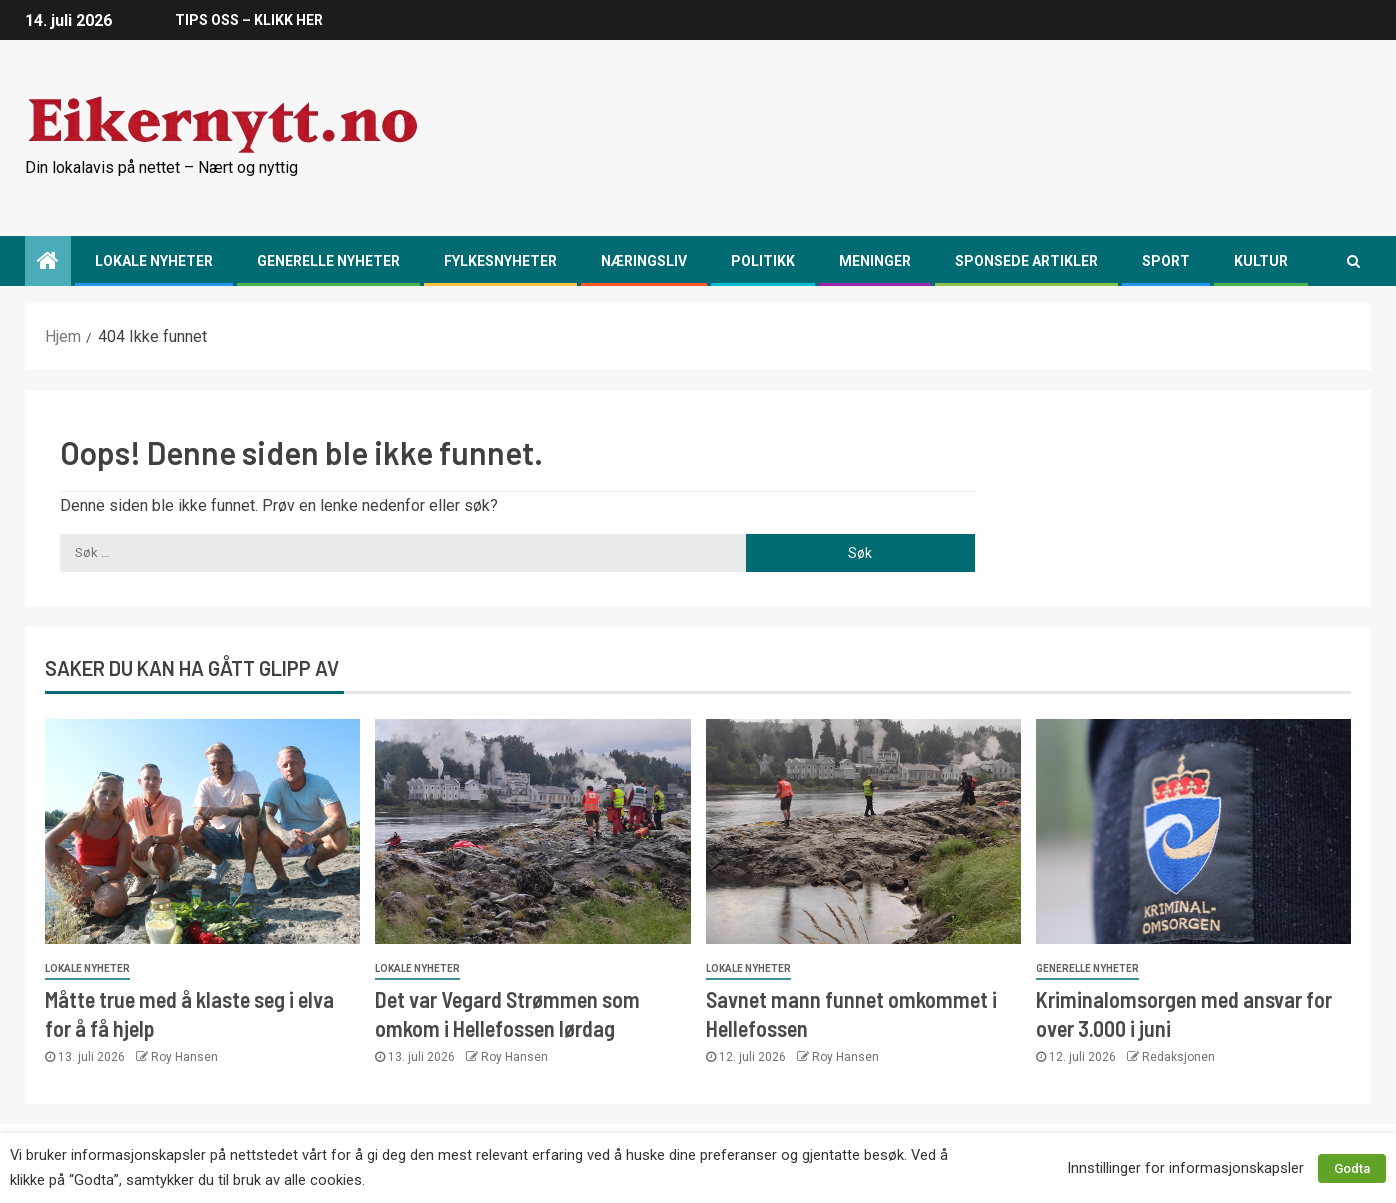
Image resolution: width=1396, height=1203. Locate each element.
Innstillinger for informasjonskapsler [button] (1185, 1168)
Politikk (763, 261)
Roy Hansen (184, 1057)
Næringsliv (644, 261)
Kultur (1261, 261)
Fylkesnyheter (500, 261)
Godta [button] (1352, 1168)
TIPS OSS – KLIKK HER (249, 20)
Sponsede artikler (1026, 261)
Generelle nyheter (328, 261)
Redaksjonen (1178, 1057)
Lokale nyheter (154, 261)
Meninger (875, 261)
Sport (1166, 261)
